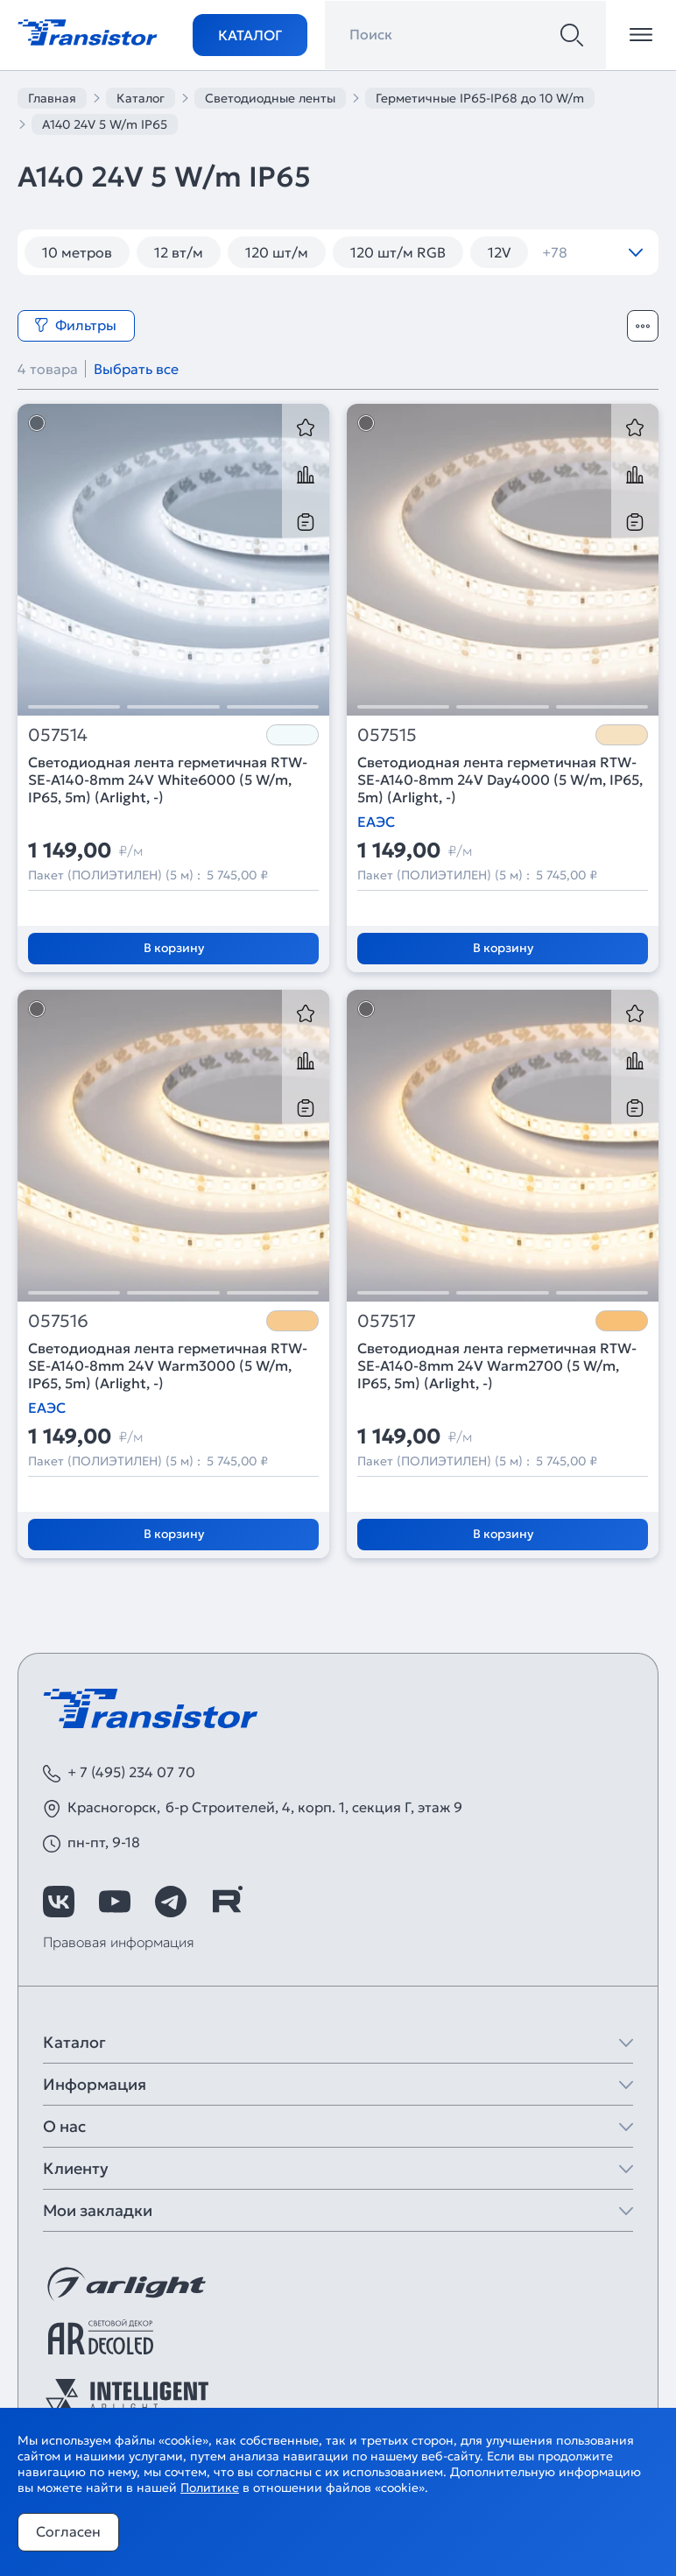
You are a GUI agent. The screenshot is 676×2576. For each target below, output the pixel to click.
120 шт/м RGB (398, 252)
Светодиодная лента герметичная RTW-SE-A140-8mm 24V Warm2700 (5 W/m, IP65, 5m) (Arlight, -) (497, 1365)
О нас (64, 2126)
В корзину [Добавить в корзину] (174, 948)
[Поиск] (571, 35)
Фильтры (75, 325)
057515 (387, 735)
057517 (386, 1321)
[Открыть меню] (641, 35)
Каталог (250, 35)
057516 (58, 1321)
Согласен (68, 2531)
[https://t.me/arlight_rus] (171, 1901)
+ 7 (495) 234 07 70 (131, 1772)
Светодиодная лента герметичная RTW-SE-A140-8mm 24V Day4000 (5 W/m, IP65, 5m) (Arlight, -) (500, 779)
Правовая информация (118, 1942)
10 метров (77, 252)
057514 (58, 735)
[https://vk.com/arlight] (58, 1901)
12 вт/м (178, 252)
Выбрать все (136, 369)
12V (499, 252)
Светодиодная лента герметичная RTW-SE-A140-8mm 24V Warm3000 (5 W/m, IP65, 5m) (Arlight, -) (167, 1365)
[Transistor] (88, 30)
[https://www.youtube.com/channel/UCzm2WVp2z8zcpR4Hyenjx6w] (114, 1901)
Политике (209, 2487)
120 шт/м (276, 252)
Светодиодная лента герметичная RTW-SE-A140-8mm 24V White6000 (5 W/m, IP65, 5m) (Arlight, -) (167, 779)
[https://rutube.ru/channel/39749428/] (227, 1901)
